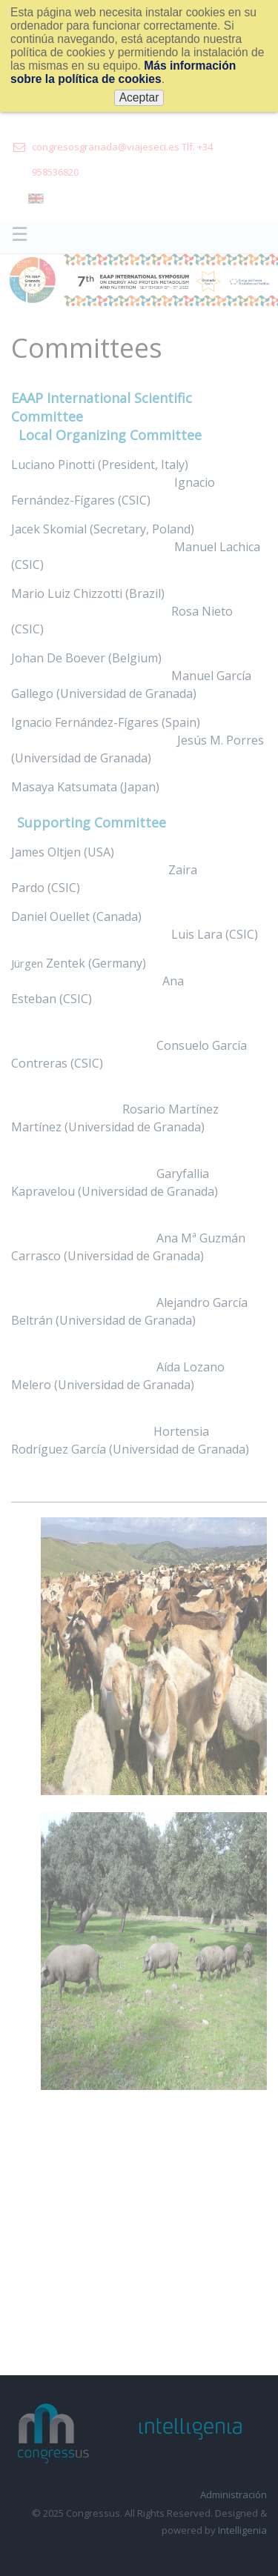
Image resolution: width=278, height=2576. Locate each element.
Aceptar (139, 97)
